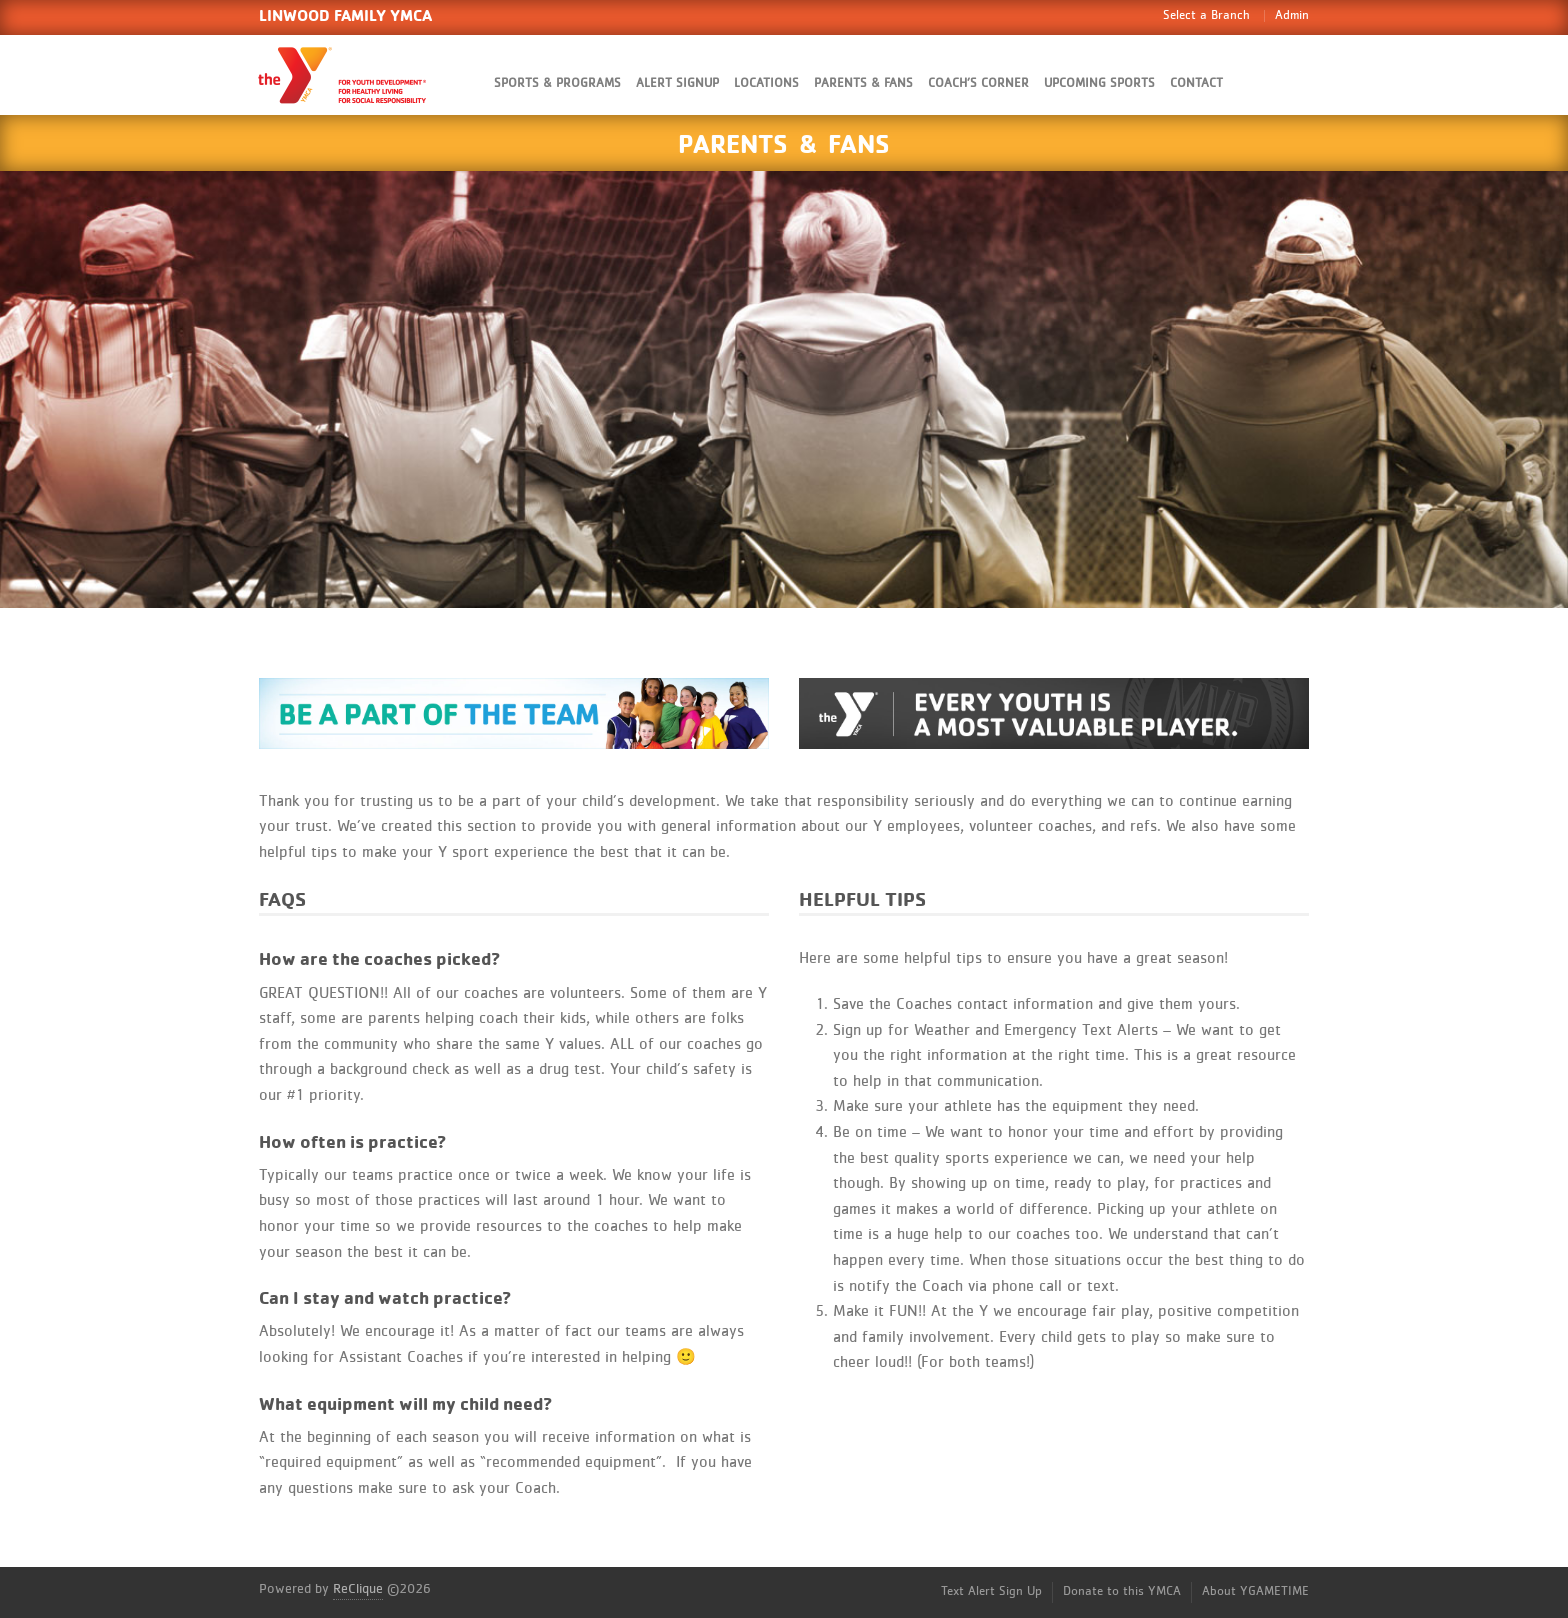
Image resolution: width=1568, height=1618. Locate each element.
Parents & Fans (863, 83)
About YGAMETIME (1255, 1591)
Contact (1196, 83)
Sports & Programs (557, 83)
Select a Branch (1206, 15)
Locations (766, 83)
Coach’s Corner (978, 83)
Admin (1292, 15)
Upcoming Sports (1099, 83)
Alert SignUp (677, 83)
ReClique (358, 1589)
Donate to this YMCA (1122, 1591)
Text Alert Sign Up (991, 1591)
